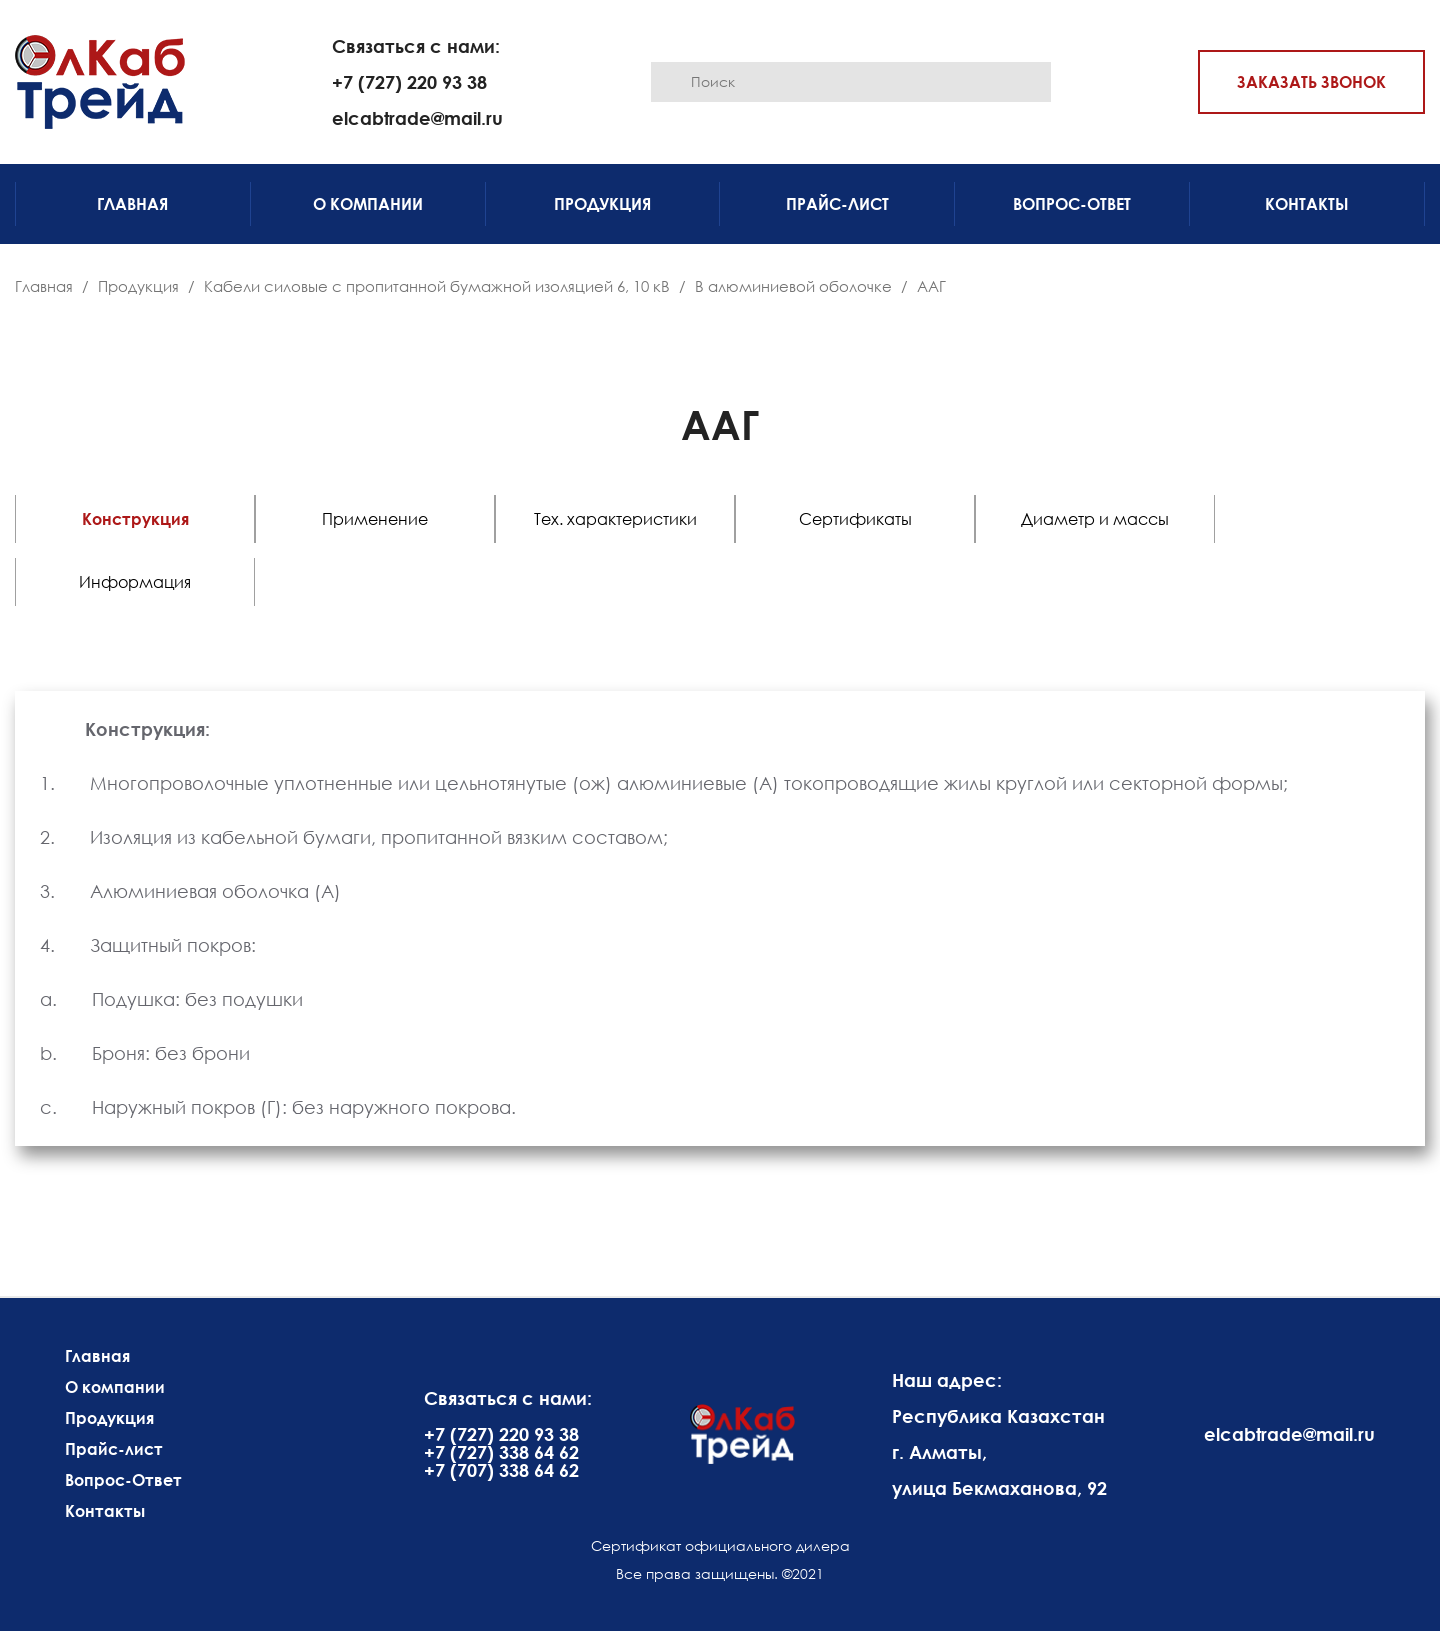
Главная (132, 204)
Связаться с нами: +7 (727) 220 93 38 (416, 64)
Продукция (602, 204)
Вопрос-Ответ (1072, 204)
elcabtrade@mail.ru (417, 118)
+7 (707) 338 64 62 (501, 1470)
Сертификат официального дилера (720, 1545)
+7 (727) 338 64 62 (501, 1452)
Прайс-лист (837, 204)
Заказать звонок (1311, 82)
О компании (368, 204)
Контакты (1307, 204)
